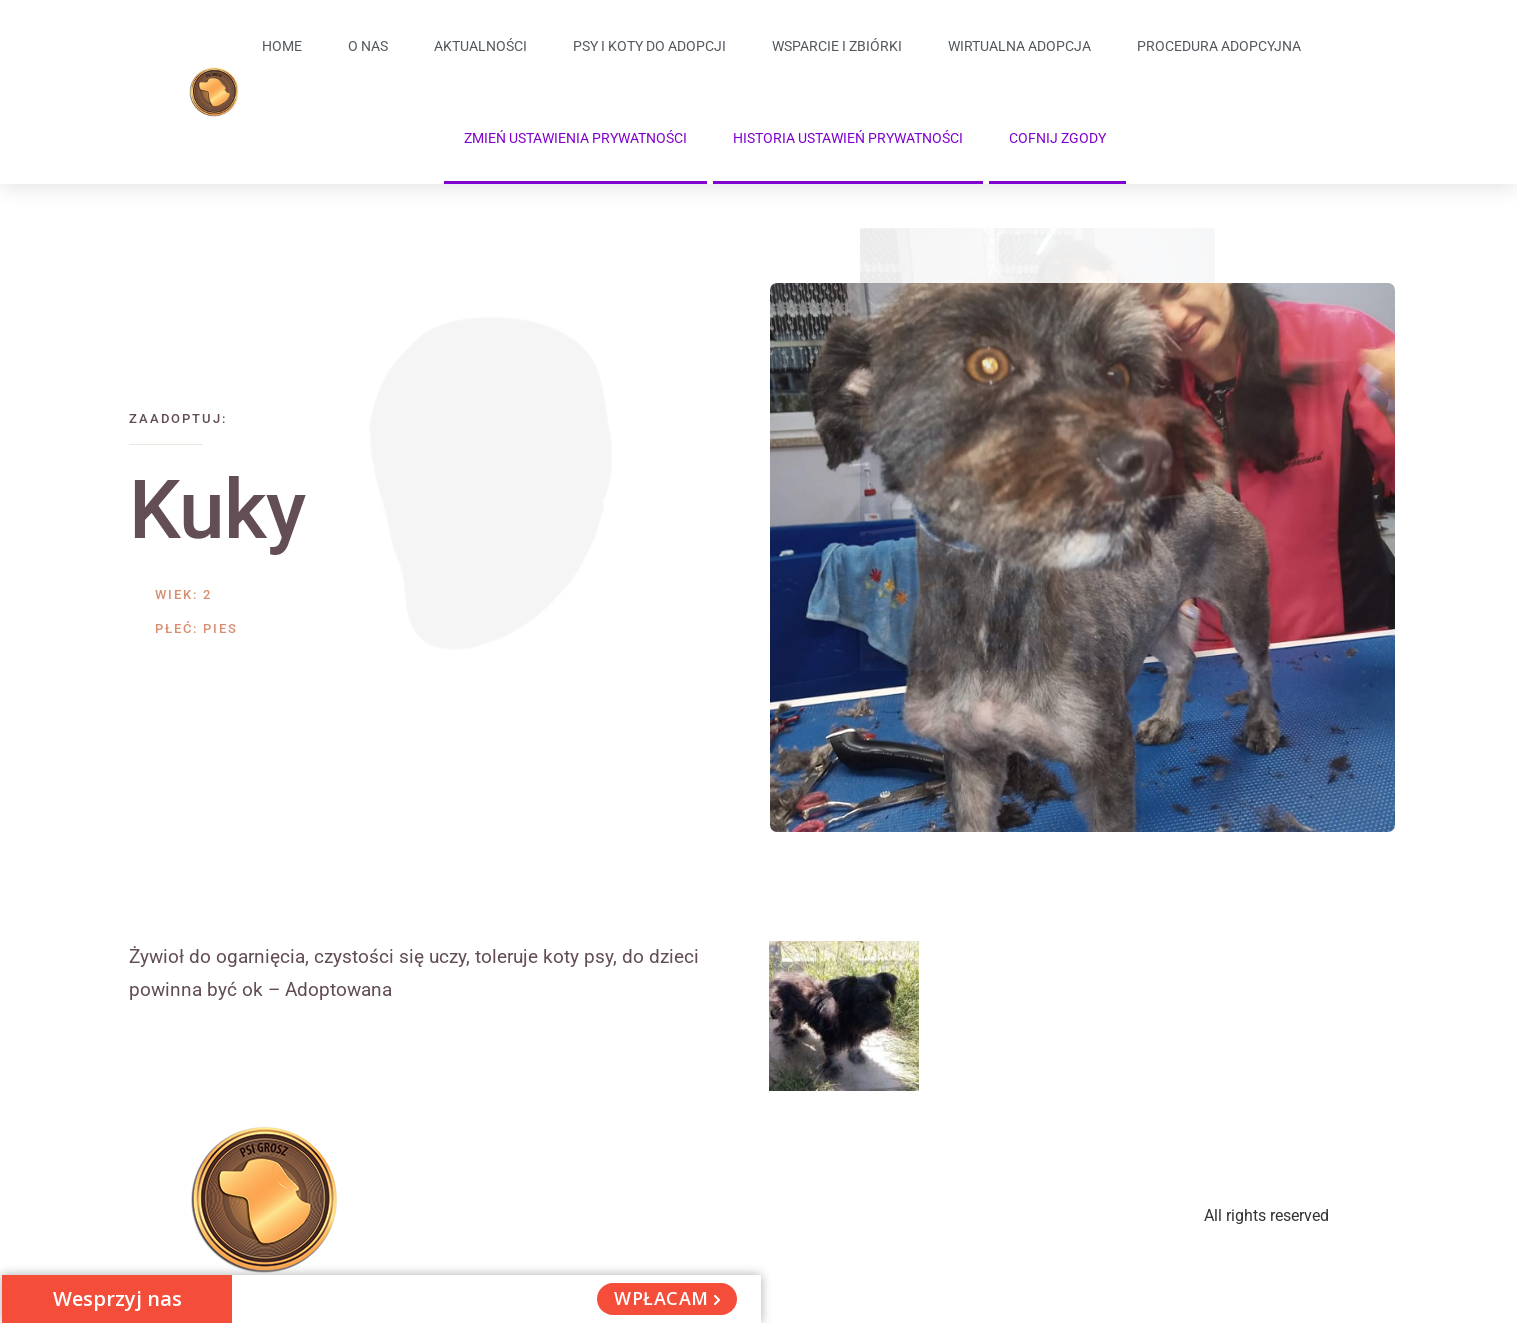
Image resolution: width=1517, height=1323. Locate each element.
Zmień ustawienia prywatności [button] (575, 138)
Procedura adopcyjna (1219, 46)
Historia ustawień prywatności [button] (848, 138)
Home (282, 46)
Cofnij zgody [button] (1057, 138)
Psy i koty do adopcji (649, 46)
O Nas (368, 46)
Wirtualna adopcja (1019, 46)
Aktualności (480, 46)
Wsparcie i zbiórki (837, 46)
